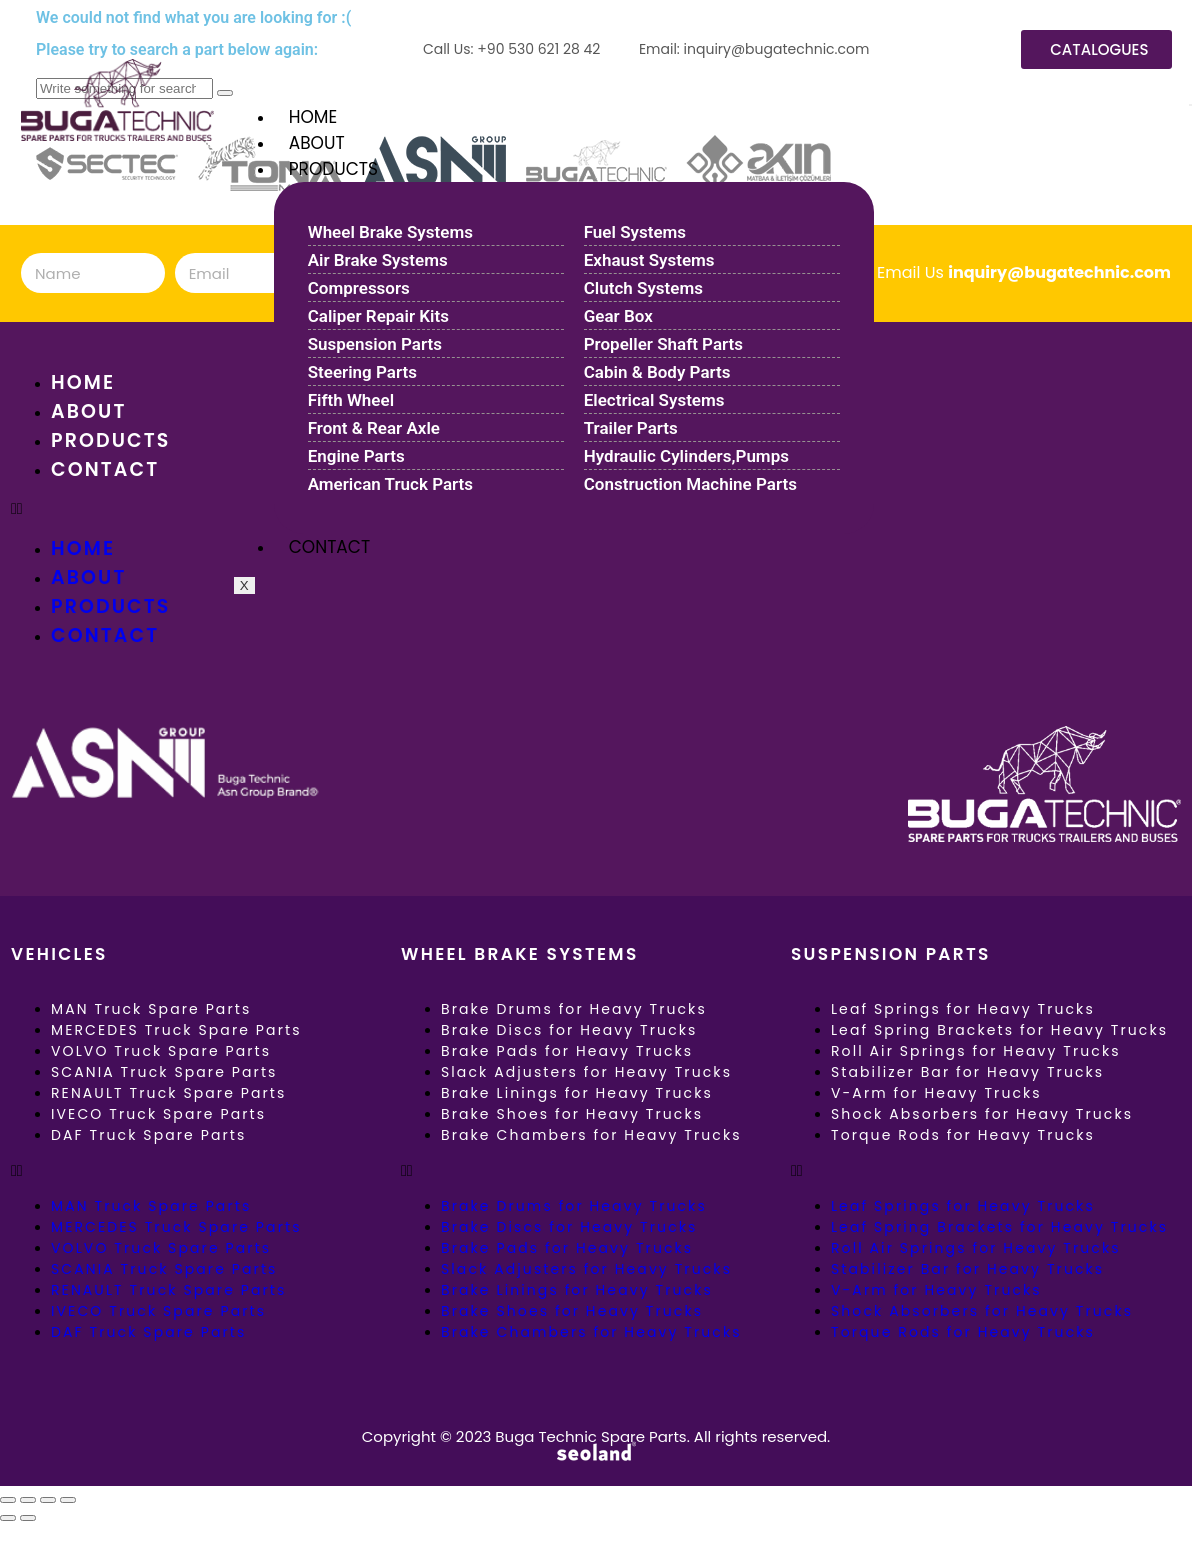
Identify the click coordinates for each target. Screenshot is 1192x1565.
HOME (313, 117)
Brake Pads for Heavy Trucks (567, 1051)
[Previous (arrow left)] (8, 1518)
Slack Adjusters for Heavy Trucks (586, 1072)
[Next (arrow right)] (28, 1518)
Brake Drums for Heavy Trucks (574, 1009)
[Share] (48, 1500)
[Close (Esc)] (68, 1500)
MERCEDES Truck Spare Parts (176, 1030)
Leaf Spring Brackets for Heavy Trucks (999, 1030)
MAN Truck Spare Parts (151, 1009)
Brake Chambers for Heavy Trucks (591, 1135)
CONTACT (329, 547)
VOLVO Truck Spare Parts (161, 1051)
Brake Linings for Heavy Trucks (577, 1093)
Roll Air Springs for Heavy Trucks (976, 1051)
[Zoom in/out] (8, 1500)
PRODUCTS (333, 169)
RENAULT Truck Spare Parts (168, 1093)
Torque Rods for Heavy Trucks (963, 1135)
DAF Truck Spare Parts (148, 1135)
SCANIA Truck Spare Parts (164, 1072)
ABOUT (317, 143)
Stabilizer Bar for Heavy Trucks (967, 1072)
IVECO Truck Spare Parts (158, 1114)
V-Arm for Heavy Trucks (936, 1093)
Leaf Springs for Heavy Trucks (963, 1009)
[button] (206, 1171)
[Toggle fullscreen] (28, 1500)
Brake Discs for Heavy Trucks (569, 1030)
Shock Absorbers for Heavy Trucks (982, 1114)
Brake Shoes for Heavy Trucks (572, 1114)
